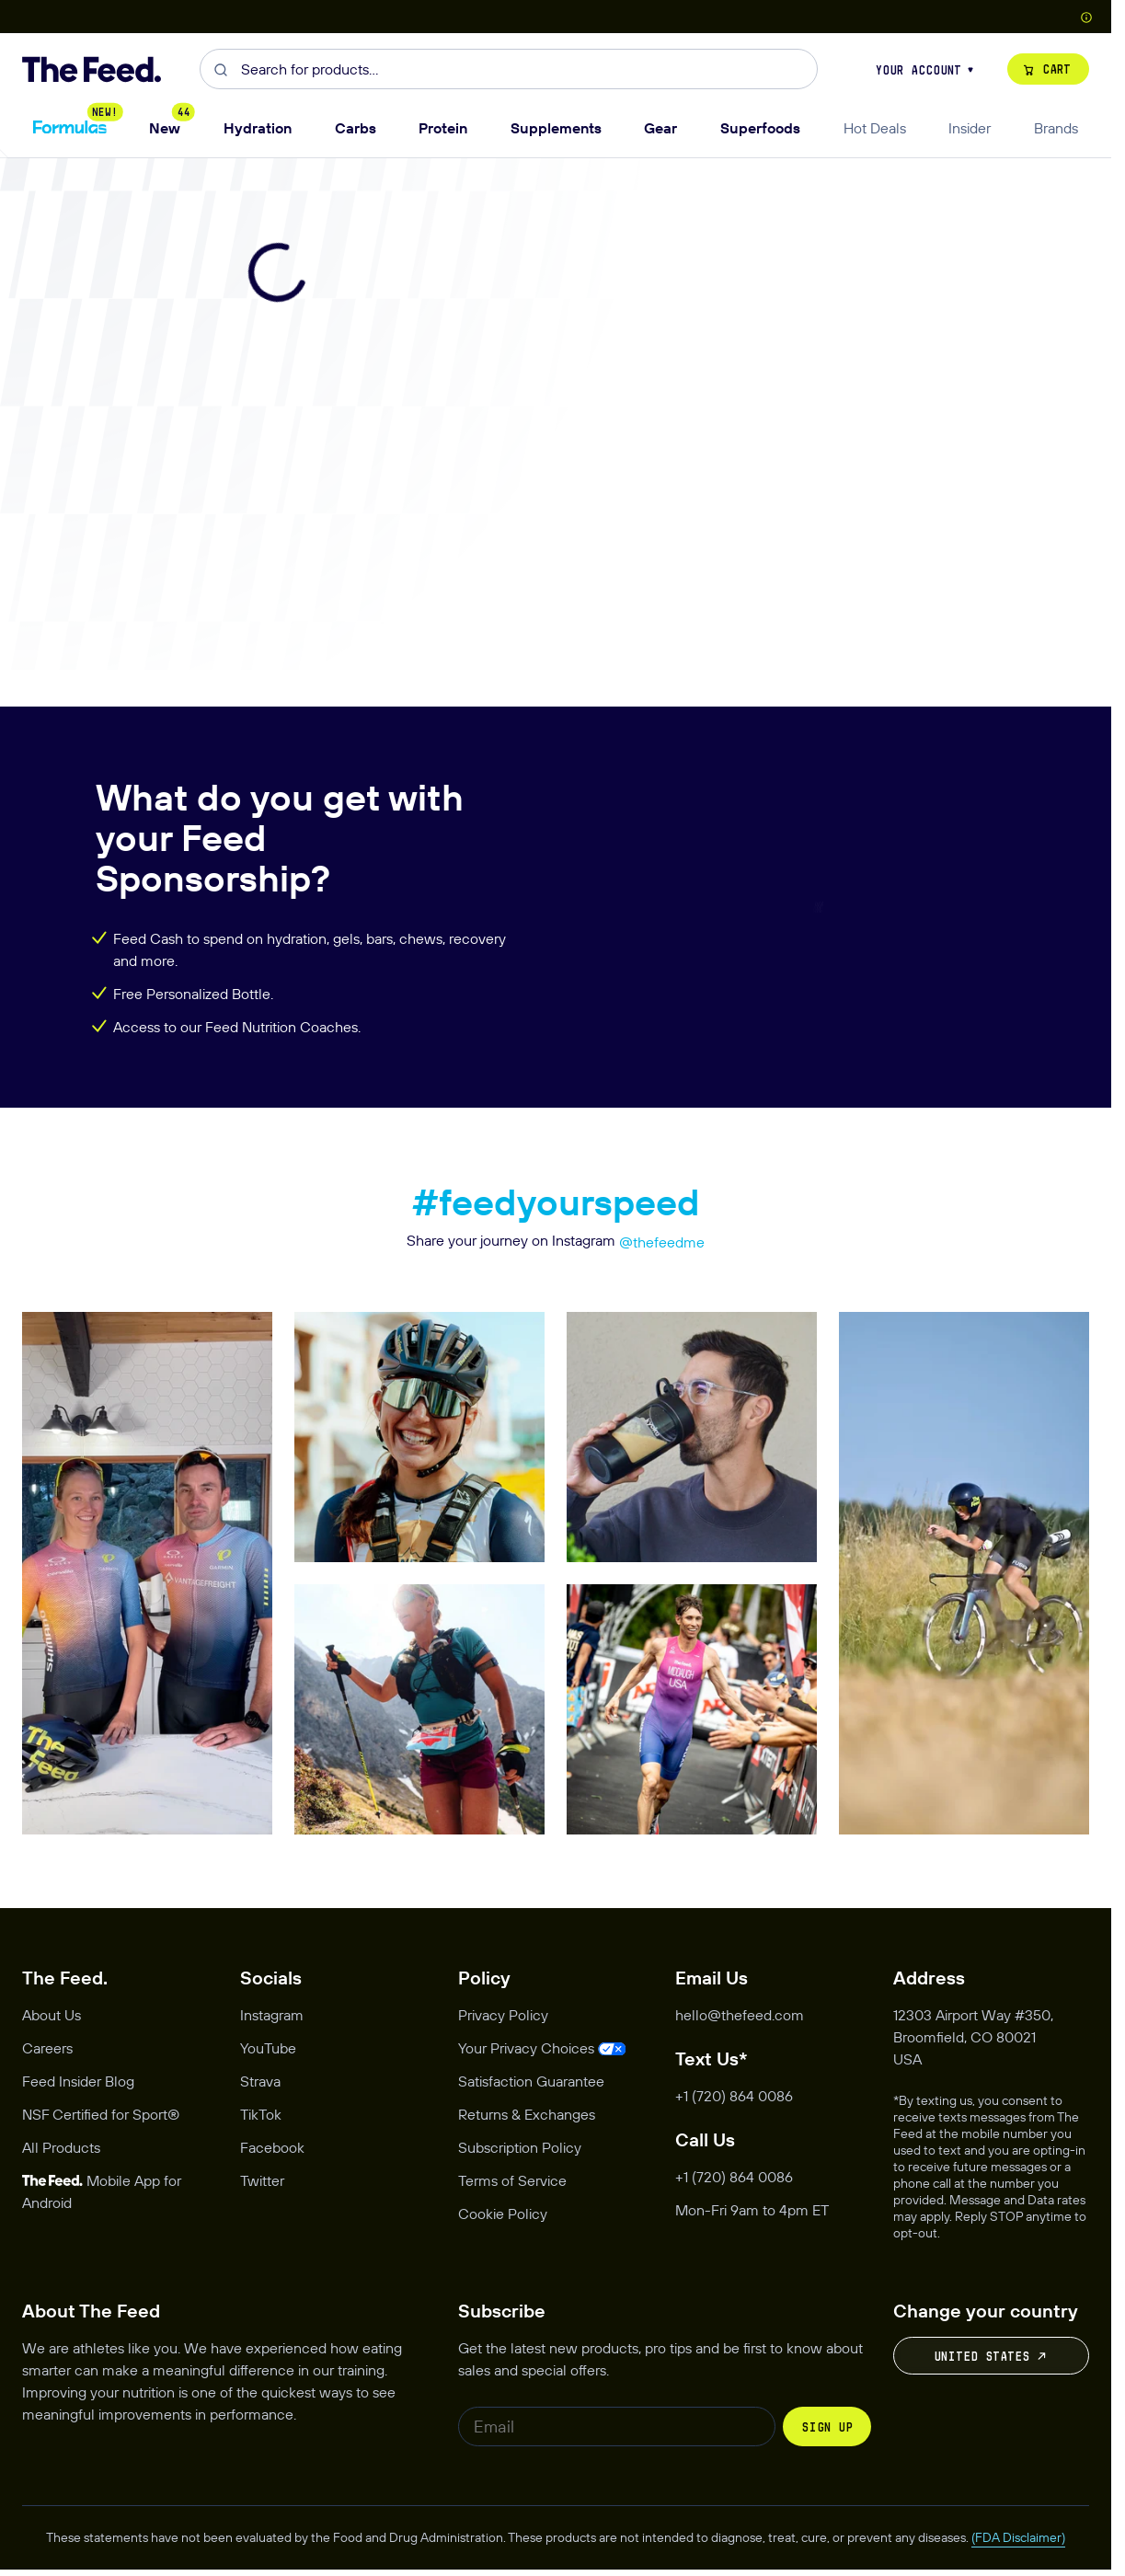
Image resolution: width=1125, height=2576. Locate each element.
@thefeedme (662, 1242)
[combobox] (509, 69)
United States (992, 2356)
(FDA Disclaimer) (1018, 2537)
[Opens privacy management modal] (542, 2048)
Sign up (827, 2427)
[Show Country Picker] (1086, 16)
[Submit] (220, 69)
